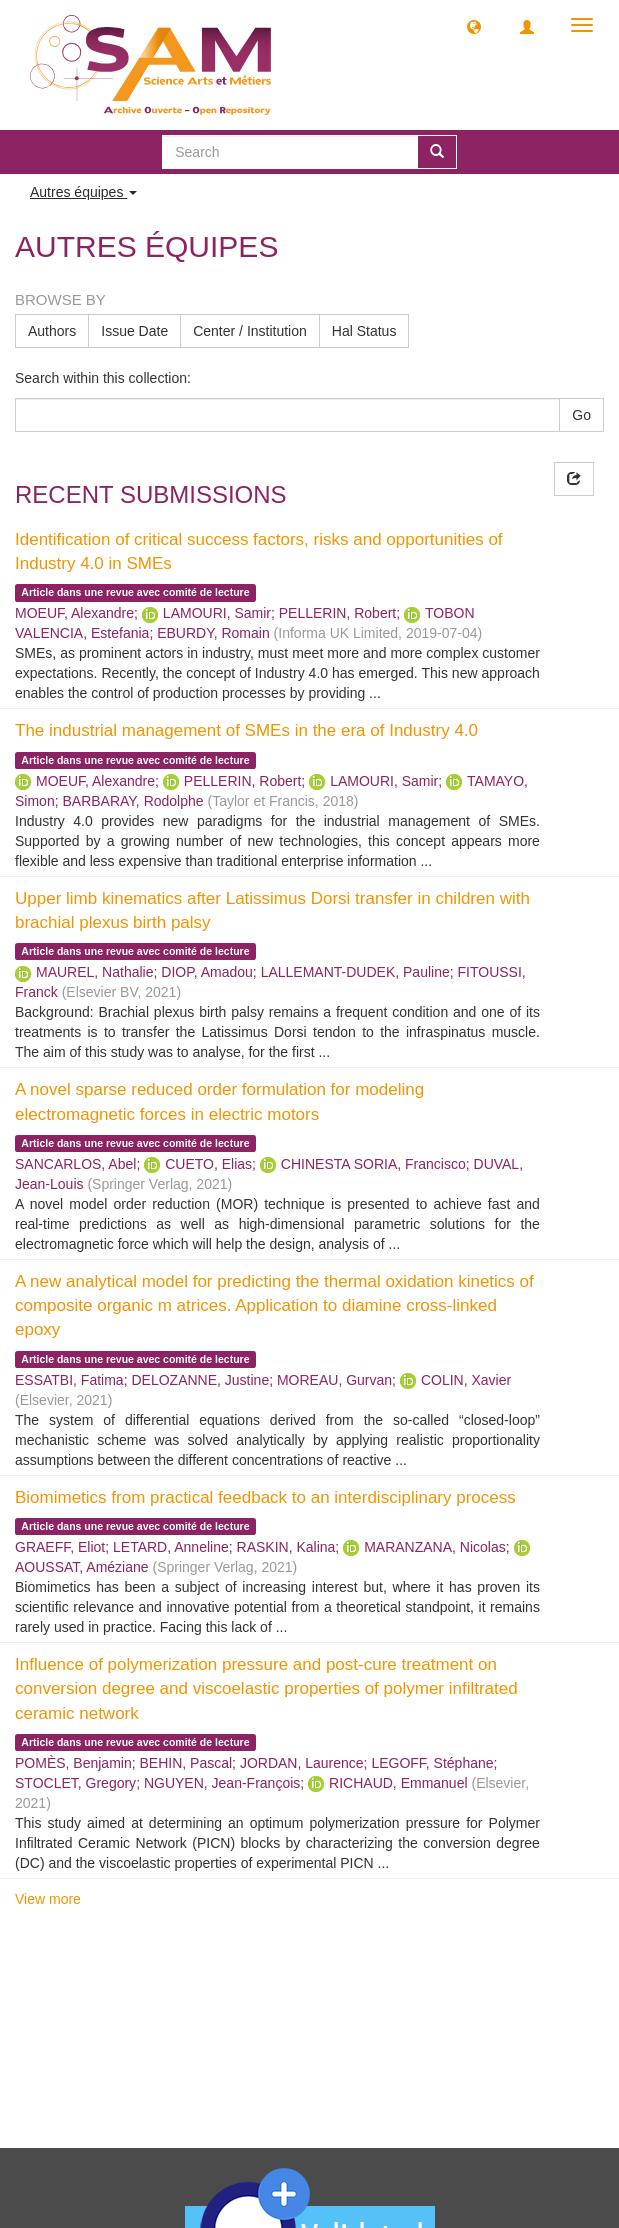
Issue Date (134, 331)
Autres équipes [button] (83, 192)
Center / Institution (250, 331)
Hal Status (364, 331)
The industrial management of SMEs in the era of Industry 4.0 (246, 730)
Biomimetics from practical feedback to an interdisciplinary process (265, 1497)
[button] (474, 26)
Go (581, 415)
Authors (52, 331)
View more (48, 1899)
